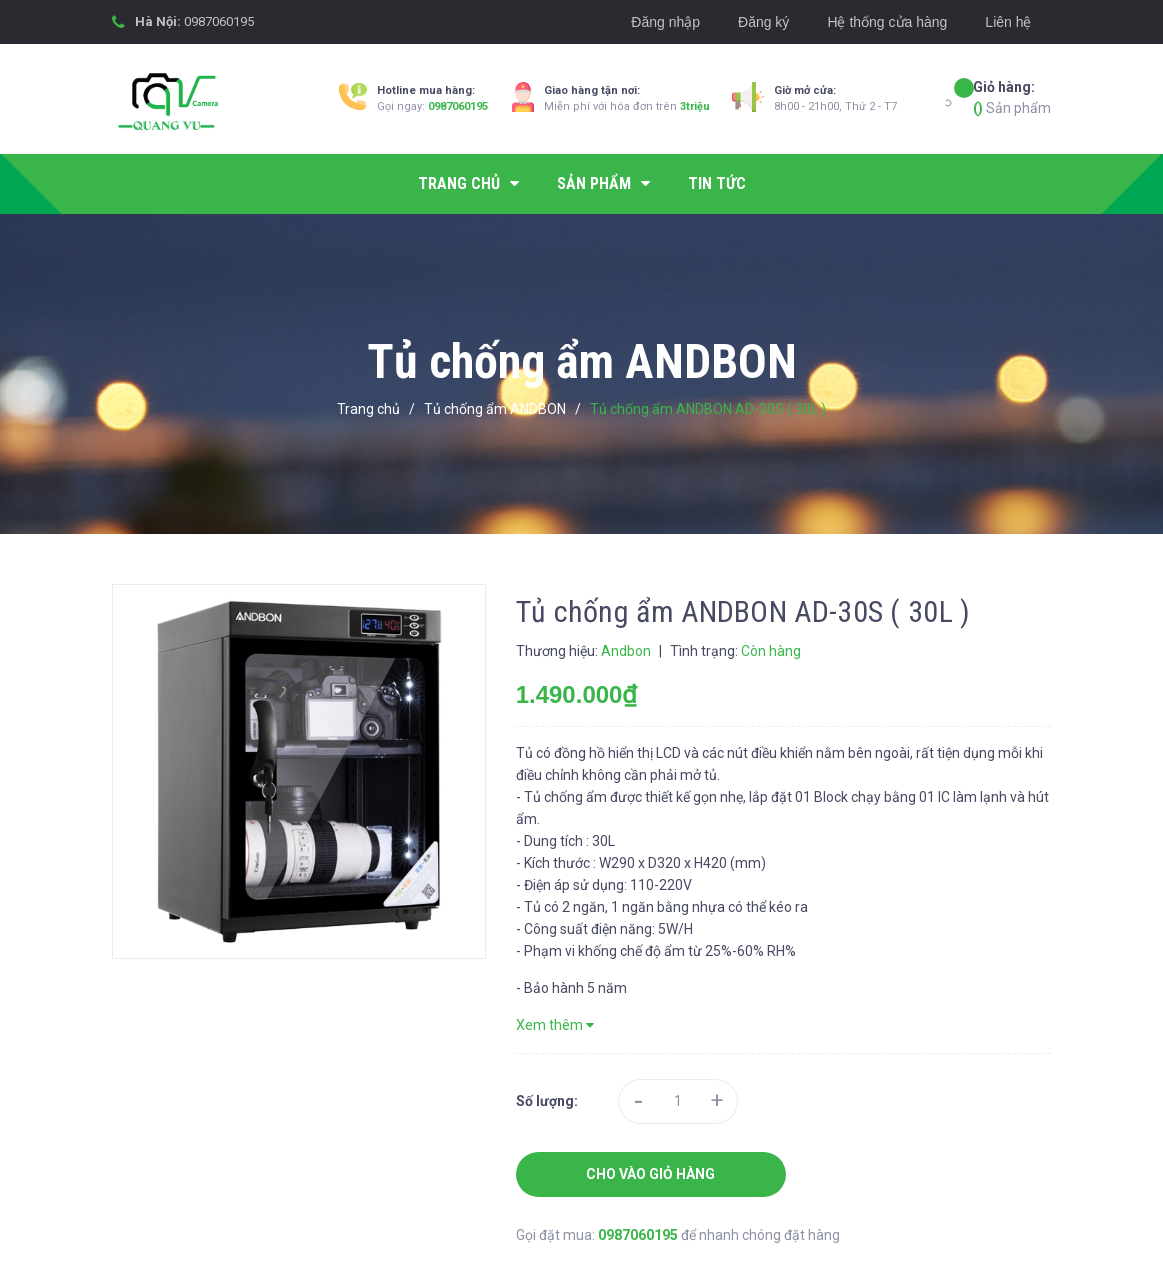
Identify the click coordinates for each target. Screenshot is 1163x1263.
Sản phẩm (1012, 96)
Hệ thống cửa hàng (887, 22)
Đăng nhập (665, 22)
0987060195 (219, 21)
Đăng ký (763, 22)
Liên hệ (1008, 22)
